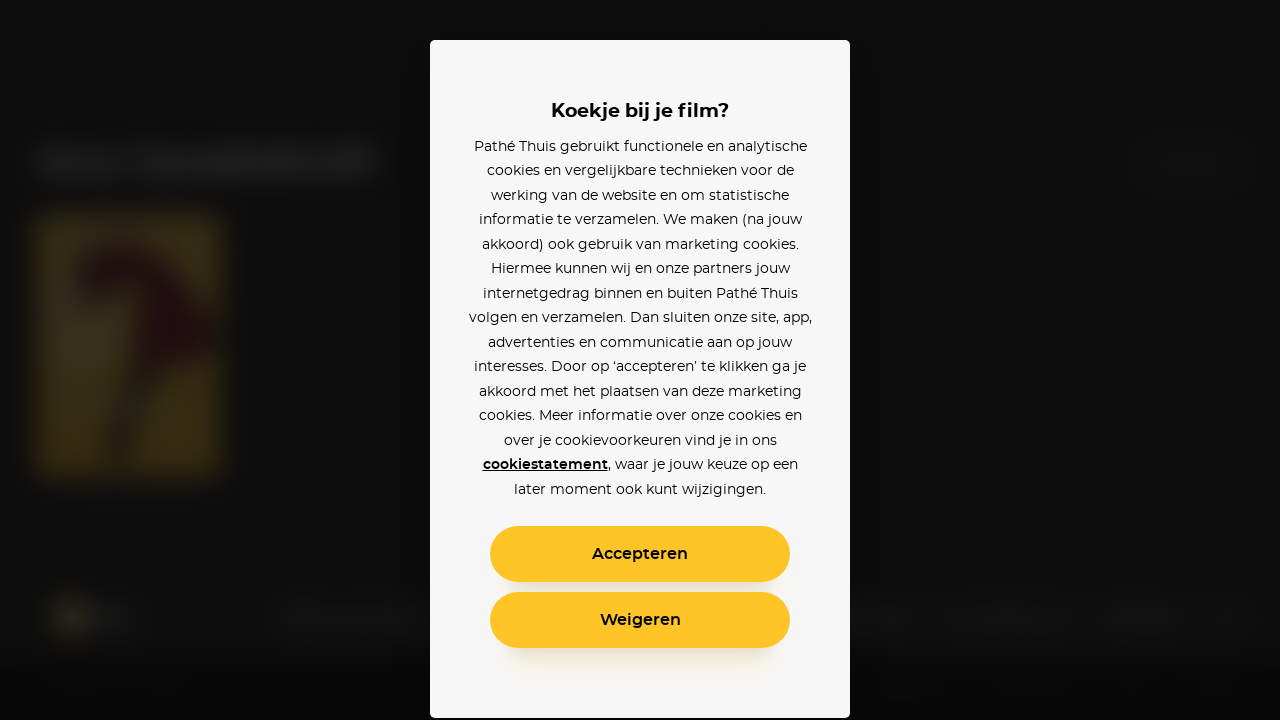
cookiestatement (545, 465)
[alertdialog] (640, 360)
